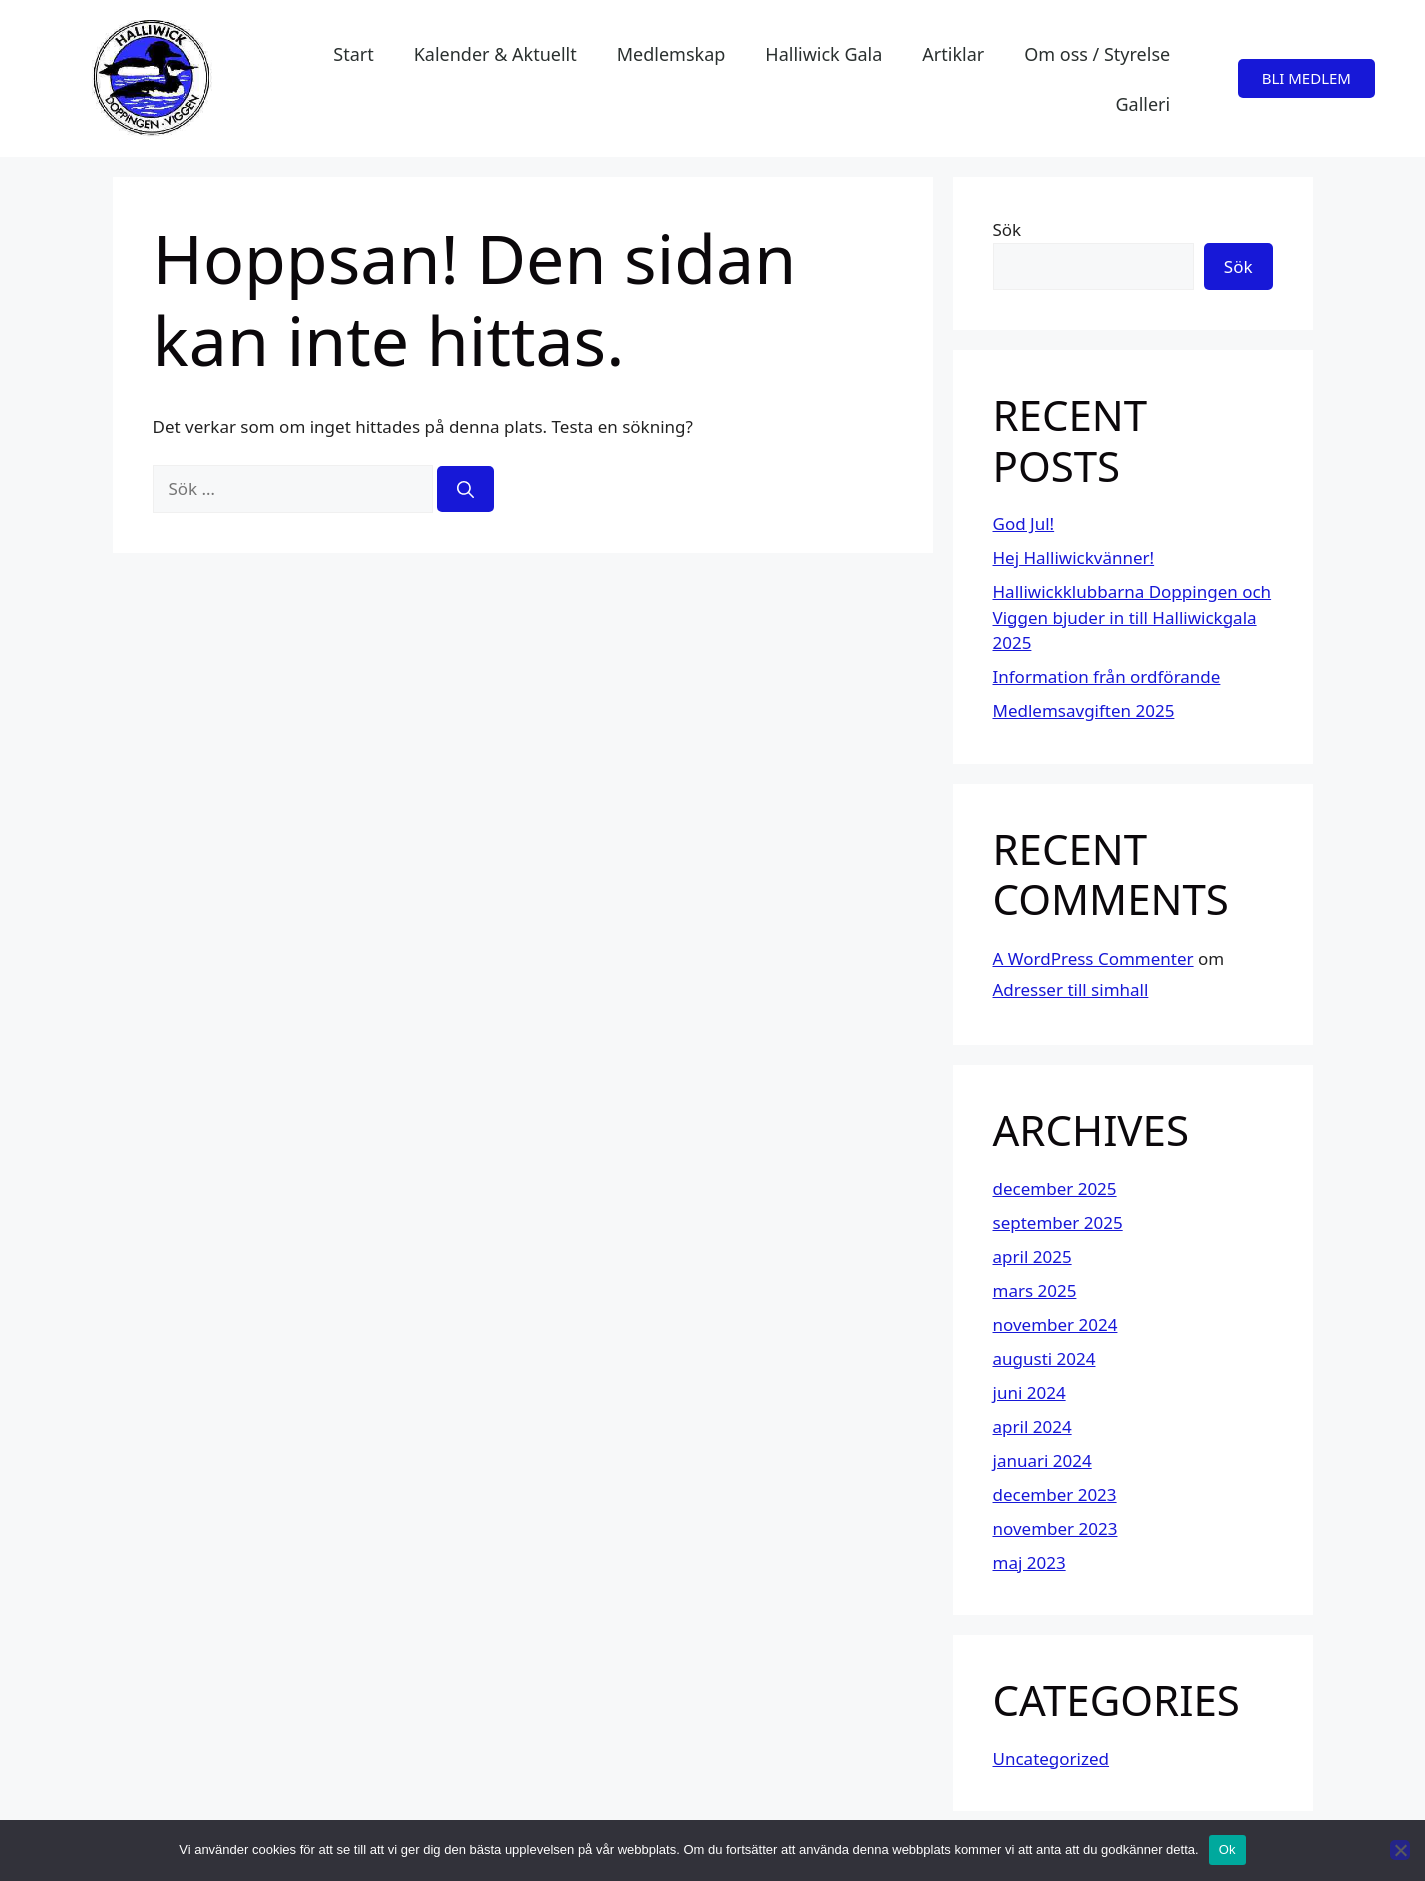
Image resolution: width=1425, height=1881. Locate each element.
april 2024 (1032, 1426)
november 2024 (1055, 1324)
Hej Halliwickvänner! (1074, 557)
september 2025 (1058, 1222)
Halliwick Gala (823, 54)
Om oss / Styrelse (1097, 54)
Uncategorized (1051, 1758)
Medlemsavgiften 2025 (1084, 710)
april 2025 (1032, 1256)
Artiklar (953, 54)
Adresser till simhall (1071, 989)
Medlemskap (671, 54)
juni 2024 (1029, 1392)
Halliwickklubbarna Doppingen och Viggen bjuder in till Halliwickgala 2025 (1132, 617)
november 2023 (1055, 1528)
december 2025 (1055, 1188)
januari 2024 (1042, 1460)
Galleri (1142, 104)
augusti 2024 (1044, 1358)
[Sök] (465, 489)
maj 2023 (1029, 1562)
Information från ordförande (1107, 676)
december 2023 (1055, 1494)
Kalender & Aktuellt (495, 54)
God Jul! (1024, 523)
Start (353, 54)
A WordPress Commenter (1093, 958)
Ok (1227, 1849)
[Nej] (1400, 1850)
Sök (1007, 229)
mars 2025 (1035, 1290)
